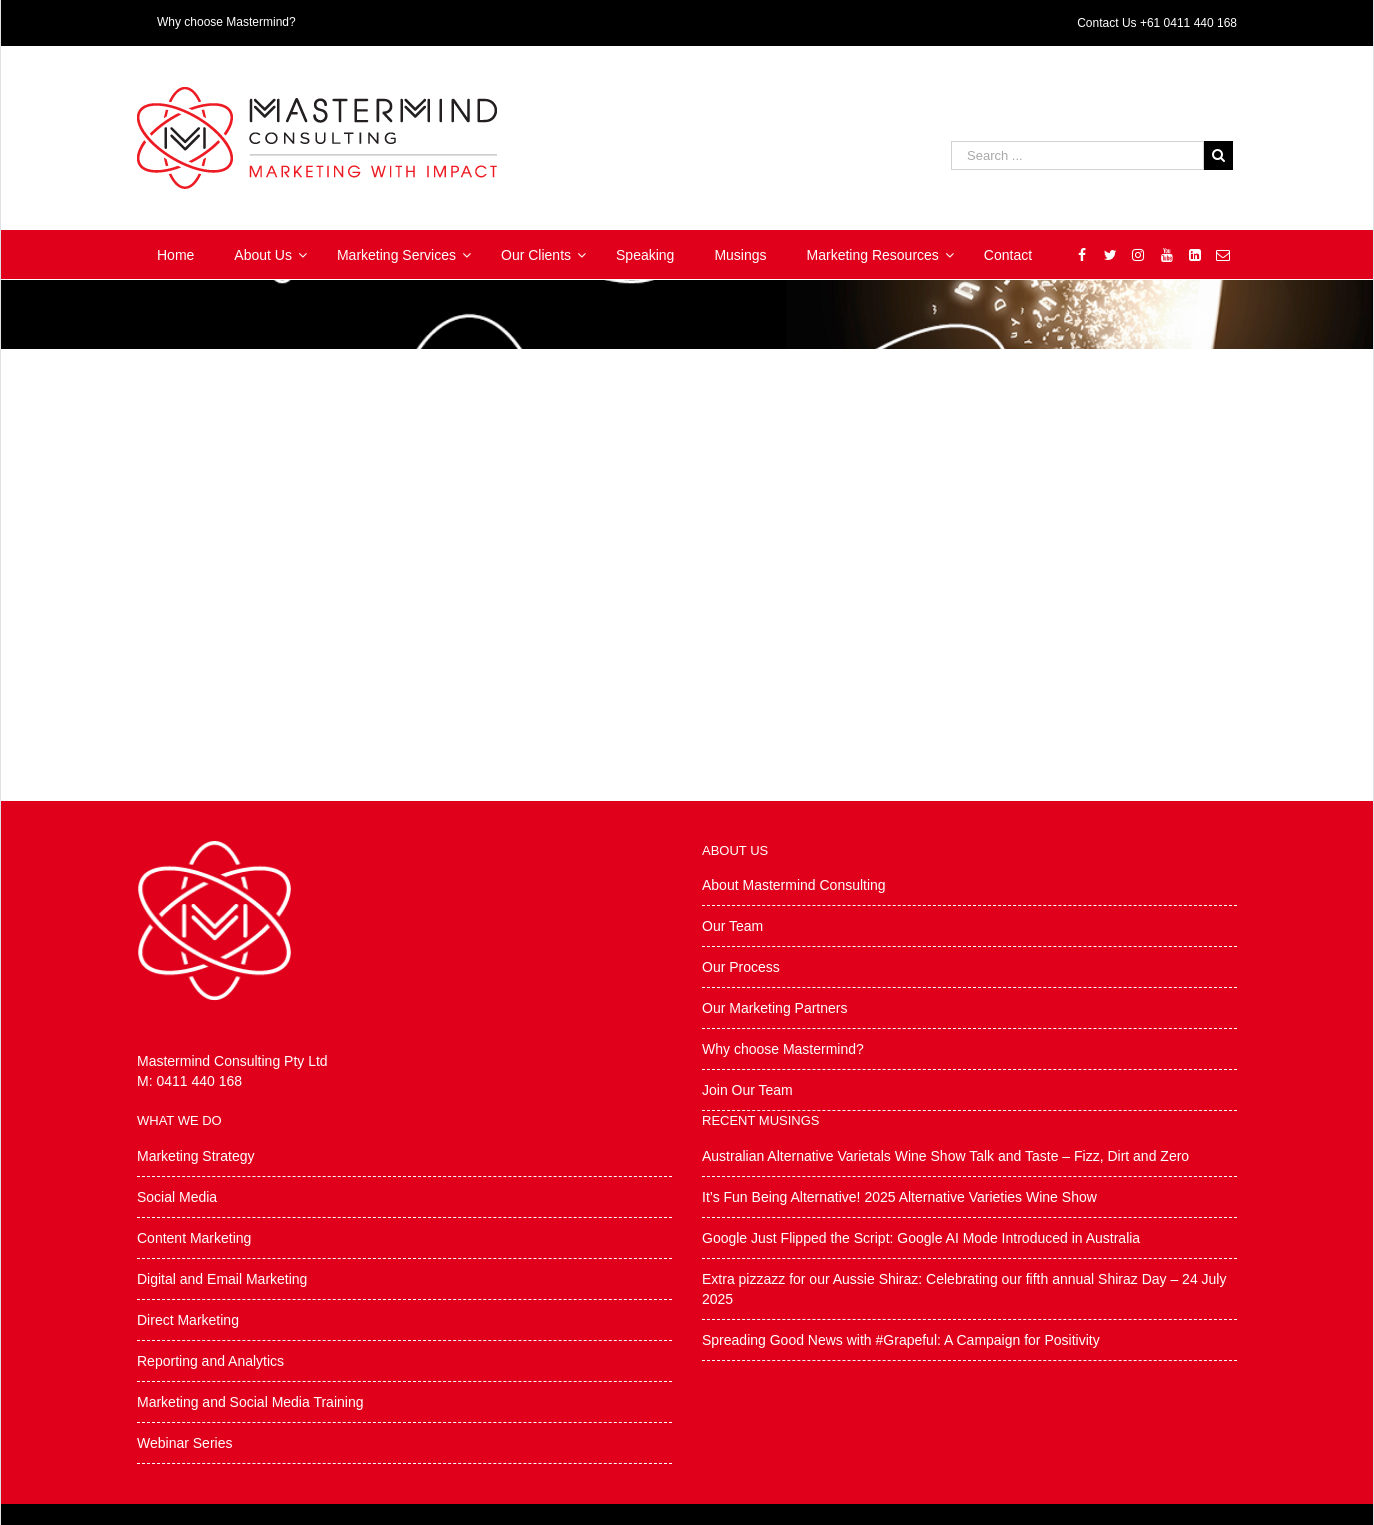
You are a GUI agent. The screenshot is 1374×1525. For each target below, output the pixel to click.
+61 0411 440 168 (1188, 23)
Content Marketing (194, 1238)
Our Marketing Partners (775, 1008)
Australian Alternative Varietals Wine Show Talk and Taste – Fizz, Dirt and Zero (945, 1156)
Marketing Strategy (196, 1156)
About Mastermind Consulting (794, 885)
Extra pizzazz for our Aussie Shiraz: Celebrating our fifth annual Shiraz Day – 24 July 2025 (964, 1289)
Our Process (741, 967)
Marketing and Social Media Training (250, 1402)
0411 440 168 (199, 1081)
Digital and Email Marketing (222, 1279)
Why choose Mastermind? (783, 1049)
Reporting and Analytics (210, 1361)
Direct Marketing (188, 1320)
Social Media (177, 1197)
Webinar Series (184, 1443)
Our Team (732, 926)
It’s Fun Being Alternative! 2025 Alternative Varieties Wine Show (899, 1197)
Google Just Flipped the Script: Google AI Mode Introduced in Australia (921, 1238)
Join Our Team (747, 1090)
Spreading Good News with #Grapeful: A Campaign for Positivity (901, 1340)
